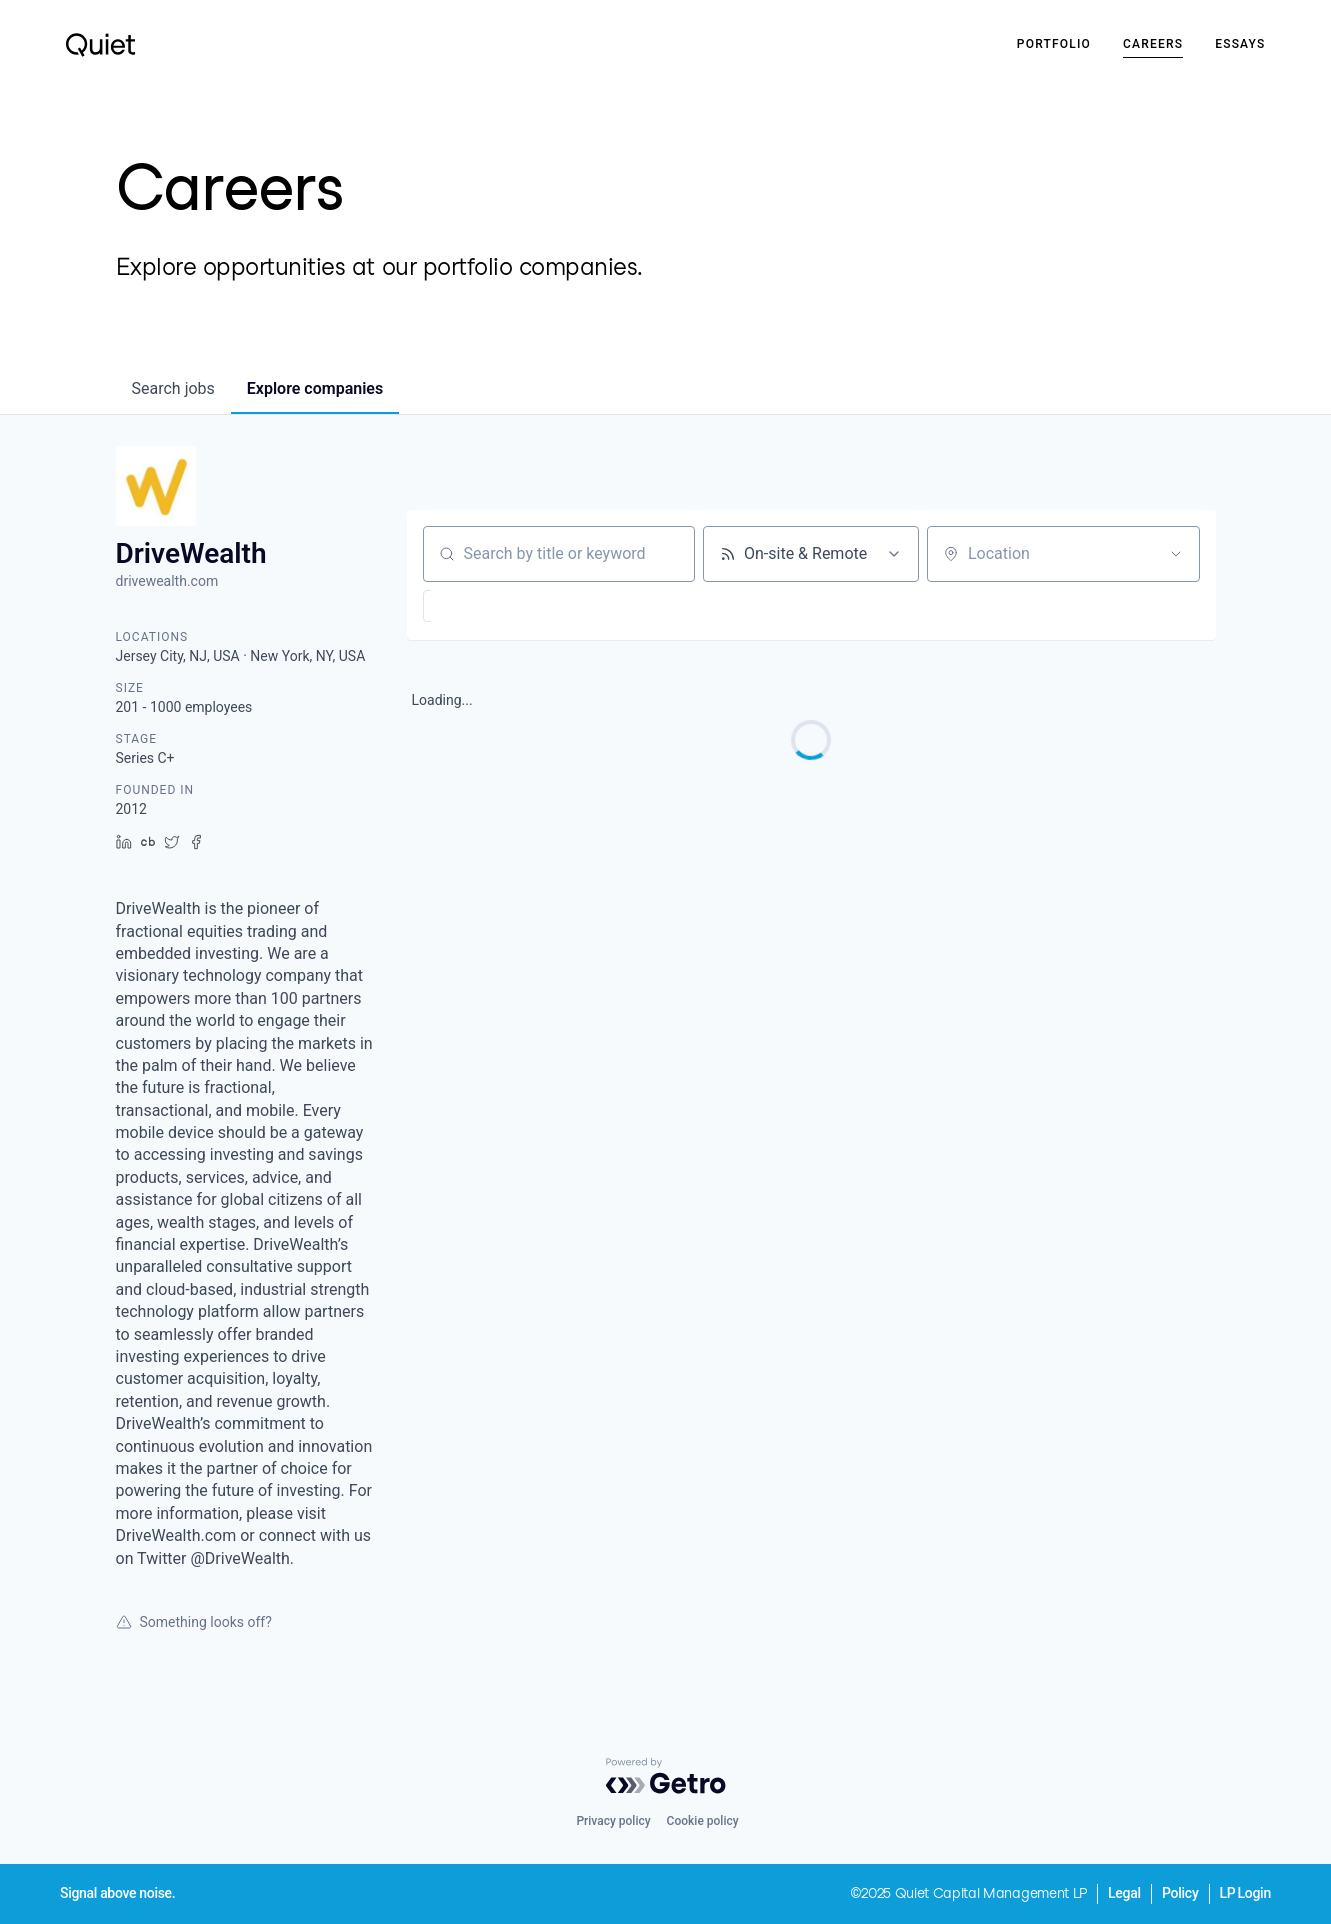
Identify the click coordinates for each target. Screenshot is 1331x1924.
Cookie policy (703, 1821)
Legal (1124, 1893)
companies (315, 388)
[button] (489, 606)
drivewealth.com (167, 581)
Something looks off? (194, 1622)
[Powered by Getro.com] (666, 1776)
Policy (1180, 1893)
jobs (173, 388)
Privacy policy (613, 1821)
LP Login (1245, 1893)
